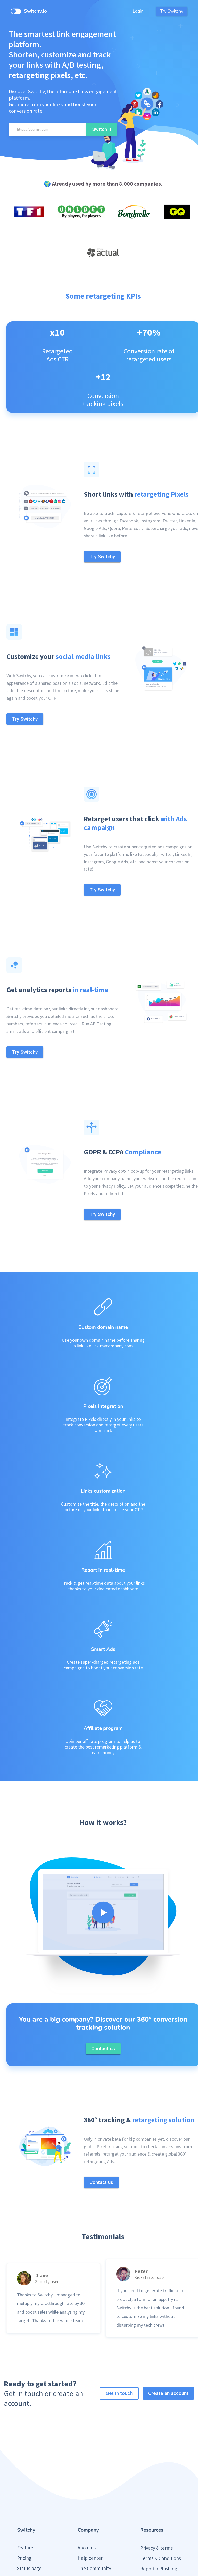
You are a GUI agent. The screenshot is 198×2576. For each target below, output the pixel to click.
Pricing (24, 2488)
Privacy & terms (156, 2478)
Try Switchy (171, 11)
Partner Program (95, 2509)
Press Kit (149, 2509)
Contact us (89, 2519)
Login (138, 11)
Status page (29, 2499)
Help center (90, 2488)
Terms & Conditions (160, 2489)
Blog (21, 2509)
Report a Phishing (158, 2499)
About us (87, 2478)
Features (26, 2478)
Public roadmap (33, 2519)
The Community (94, 2499)
